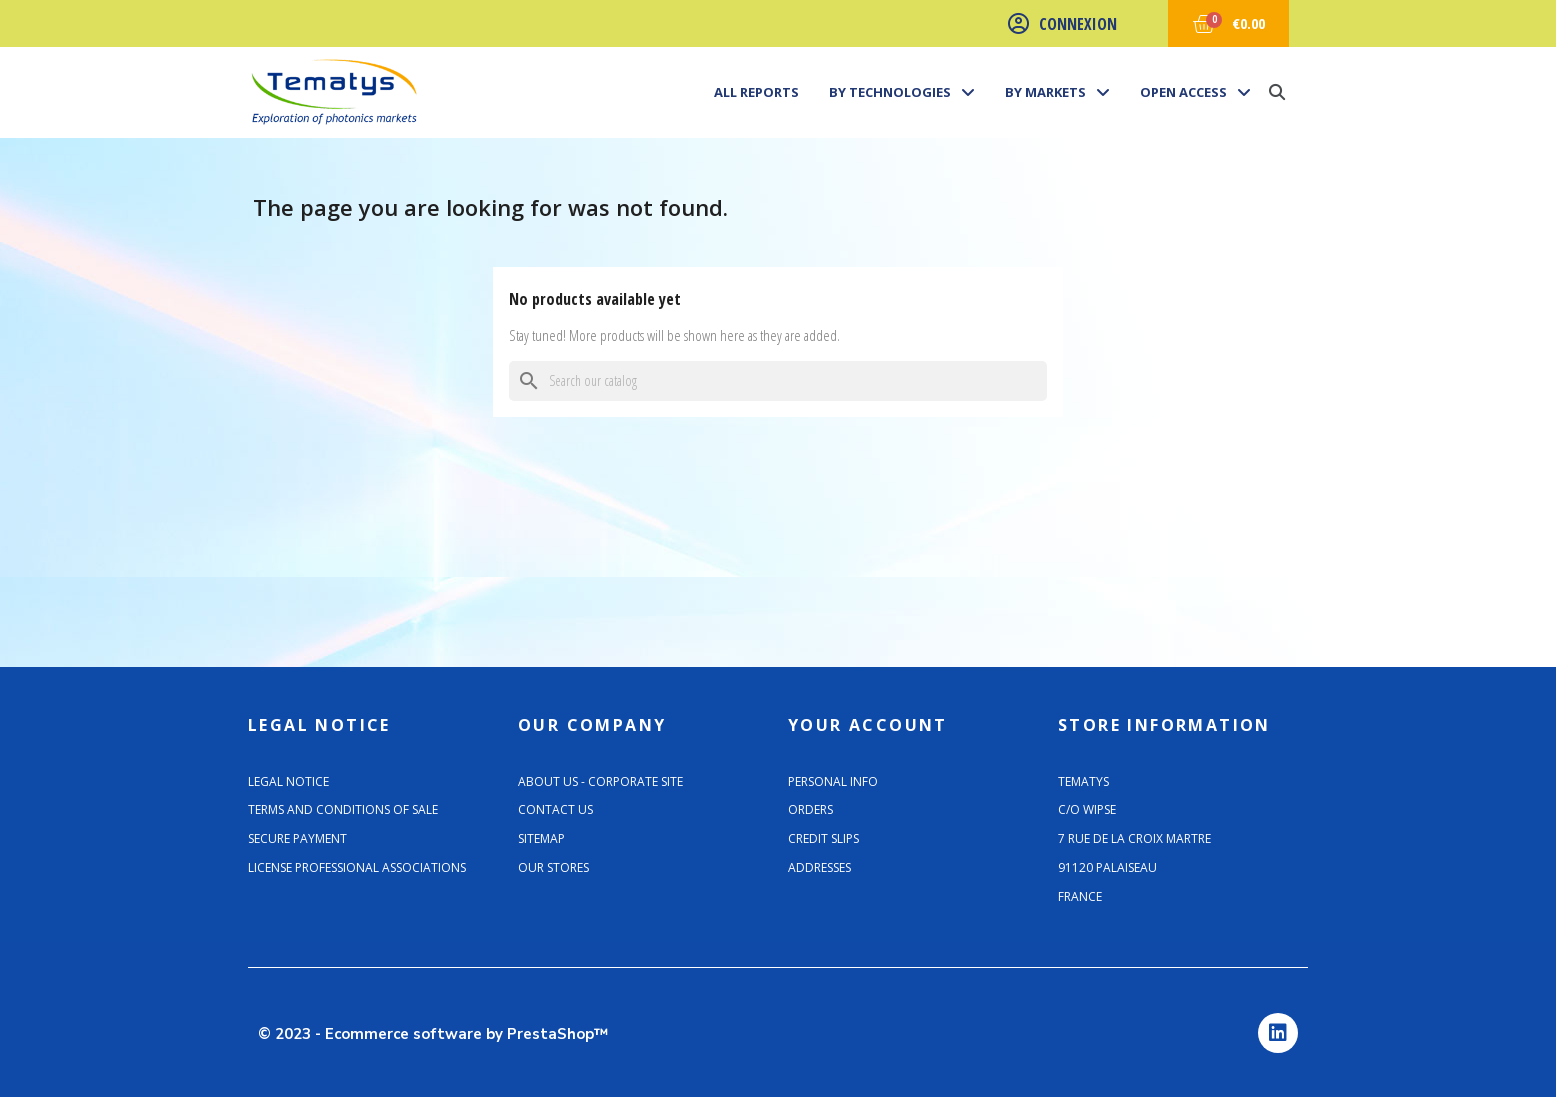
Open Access (1195, 92)
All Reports (756, 92)
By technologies (902, 92)
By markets (1057, 92)
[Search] (778, 381)
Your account (868, 725)
